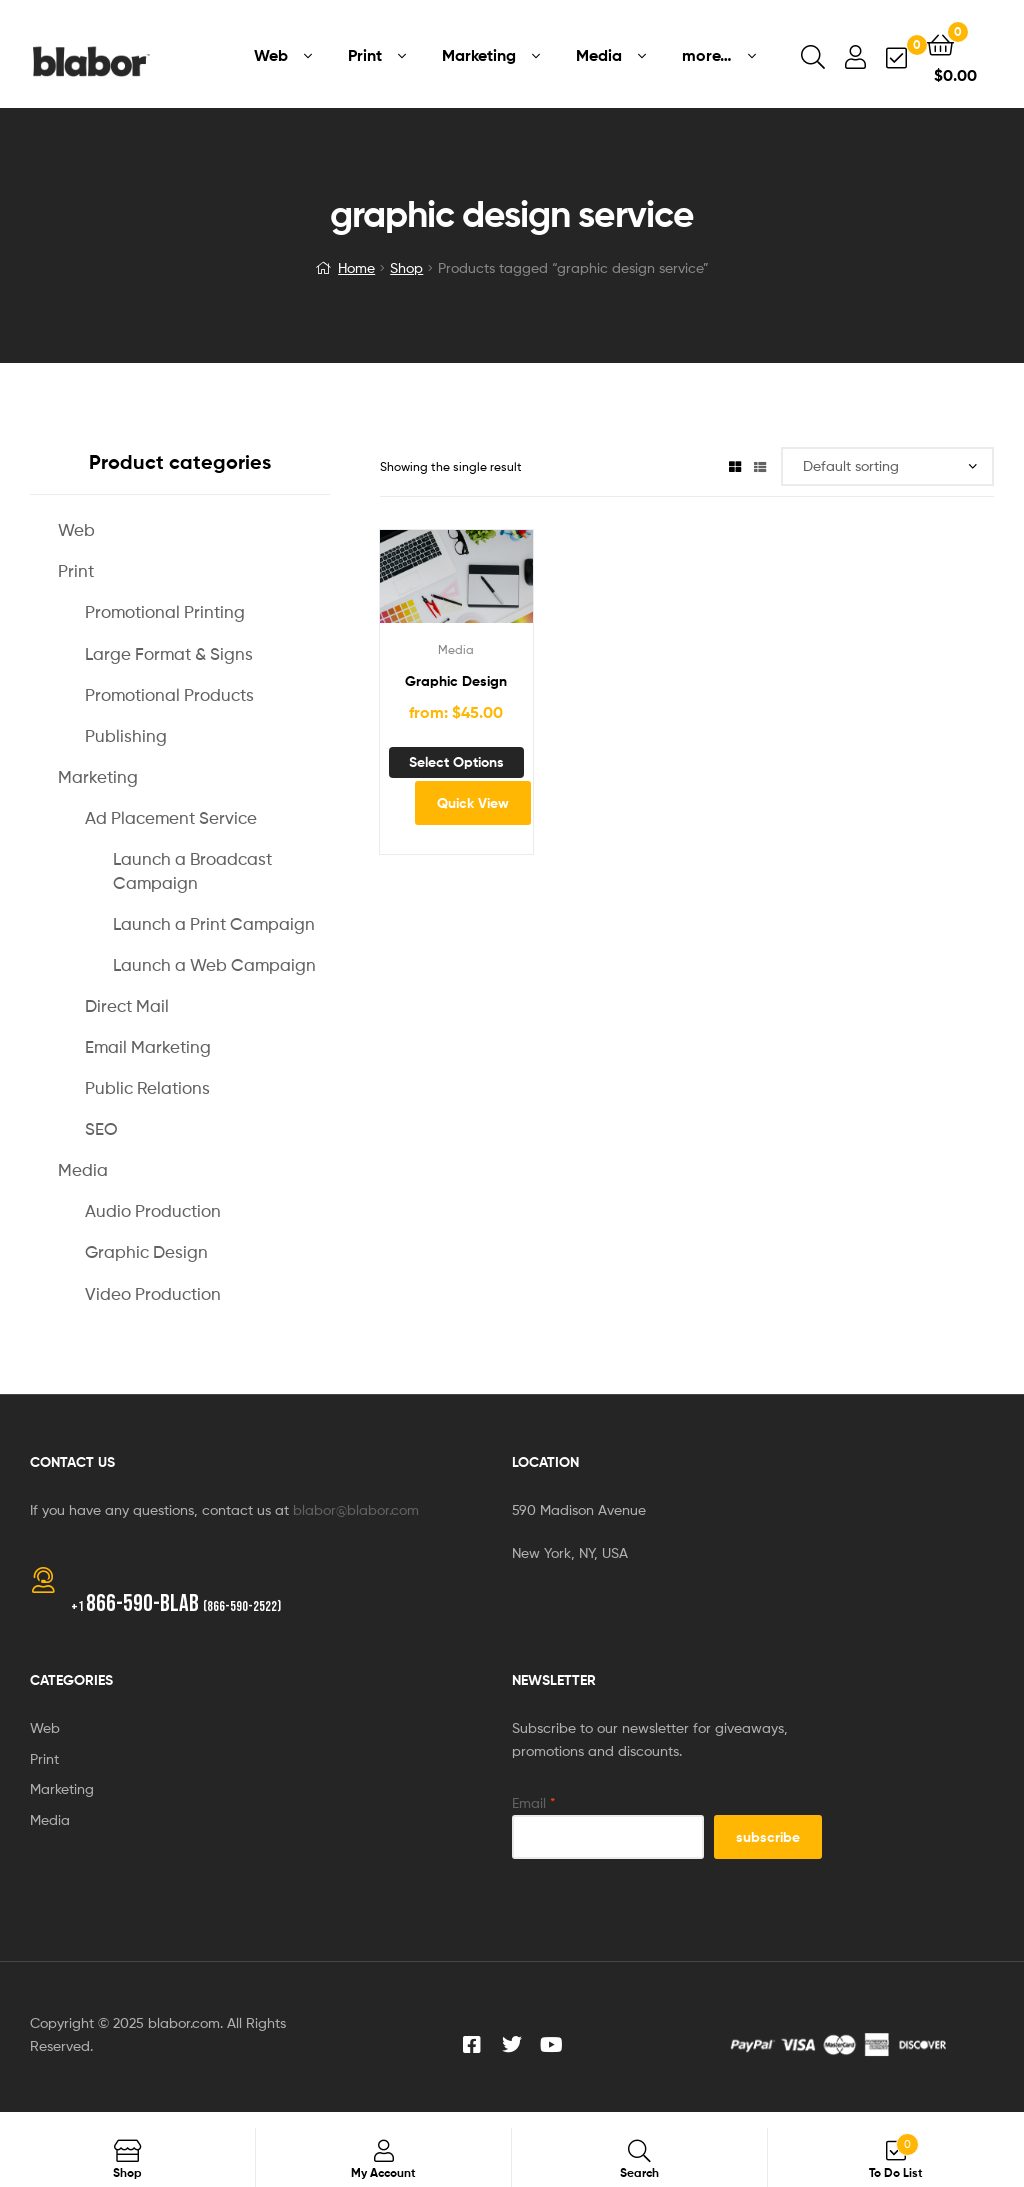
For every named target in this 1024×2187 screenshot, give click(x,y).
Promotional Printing (165, 612)
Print (76, 571)
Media (456, 649)
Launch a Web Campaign (214, 965)
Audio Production (153, 1211)
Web (76, 530)
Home (356, 267)
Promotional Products (169, 695)
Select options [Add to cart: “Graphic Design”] (456, 762)
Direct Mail (127, 1006)
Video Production (153, 1294)
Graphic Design (456, 681)
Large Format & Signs (169, 654)
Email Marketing (148, 1047)
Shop (406, 267)
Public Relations (147, 1088)
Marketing (98, 777)
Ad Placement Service (171, 818)
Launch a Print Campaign (214, 924)
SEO (101, 1129)
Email (534, 1802)
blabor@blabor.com (356, 1509)
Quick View (473, 803)
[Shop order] (887, 466)
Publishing (126, 736)
